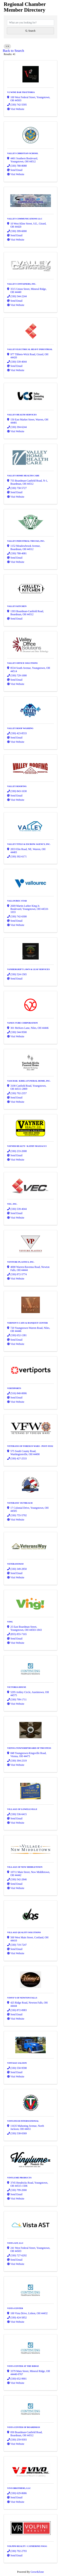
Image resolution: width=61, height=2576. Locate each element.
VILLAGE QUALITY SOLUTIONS (24, 1932)
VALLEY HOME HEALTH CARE (23, 475)
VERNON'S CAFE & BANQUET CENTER (27, 1323)
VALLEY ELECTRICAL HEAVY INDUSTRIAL (30, 349)
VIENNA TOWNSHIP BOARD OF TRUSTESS (29, 1748)
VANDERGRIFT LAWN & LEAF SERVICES (28, 969)
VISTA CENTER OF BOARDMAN (23, 2427)
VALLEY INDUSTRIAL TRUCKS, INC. (26, 541)
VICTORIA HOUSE (16, 1687)
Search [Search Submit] (30, 30)
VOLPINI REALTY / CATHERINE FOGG (27, 2546)
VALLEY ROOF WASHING (20, 728)
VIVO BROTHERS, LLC (19, 2488)
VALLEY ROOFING (17, 786)
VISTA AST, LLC (15, 2243)
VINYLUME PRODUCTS (19, 2177)
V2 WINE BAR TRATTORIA (21, 92)
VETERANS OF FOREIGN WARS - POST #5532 (30, 1446)
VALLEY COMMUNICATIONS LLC (24, 218)
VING (10, 1621)
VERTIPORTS (14, 1388)
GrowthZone (37, 2571)
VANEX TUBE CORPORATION (22, 1023)
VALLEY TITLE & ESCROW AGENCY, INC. (28, 844)
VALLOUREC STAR (17, 901)
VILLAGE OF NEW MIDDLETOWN (24, 1867)
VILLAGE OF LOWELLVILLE (22, 1809)
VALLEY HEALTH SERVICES (22, 414)
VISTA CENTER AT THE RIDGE (23, 2366)
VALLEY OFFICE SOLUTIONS (22, 663)
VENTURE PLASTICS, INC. (20, 1262)
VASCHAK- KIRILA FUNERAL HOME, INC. (29, 1081)
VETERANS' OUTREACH (20, 1503)
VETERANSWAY (15, 1564)
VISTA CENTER (15, 2308)
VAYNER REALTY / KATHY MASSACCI (27, 1146)
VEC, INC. (12, 1204)
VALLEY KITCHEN (17, 606)
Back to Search (13, 51)
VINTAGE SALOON (17, 2063)
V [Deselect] (7, 46)
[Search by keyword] (30, 22)
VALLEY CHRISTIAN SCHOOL (22, 153)
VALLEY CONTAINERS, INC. (21, 284)
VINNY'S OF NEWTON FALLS (22, 1997)
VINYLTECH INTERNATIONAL (23, 2121)
